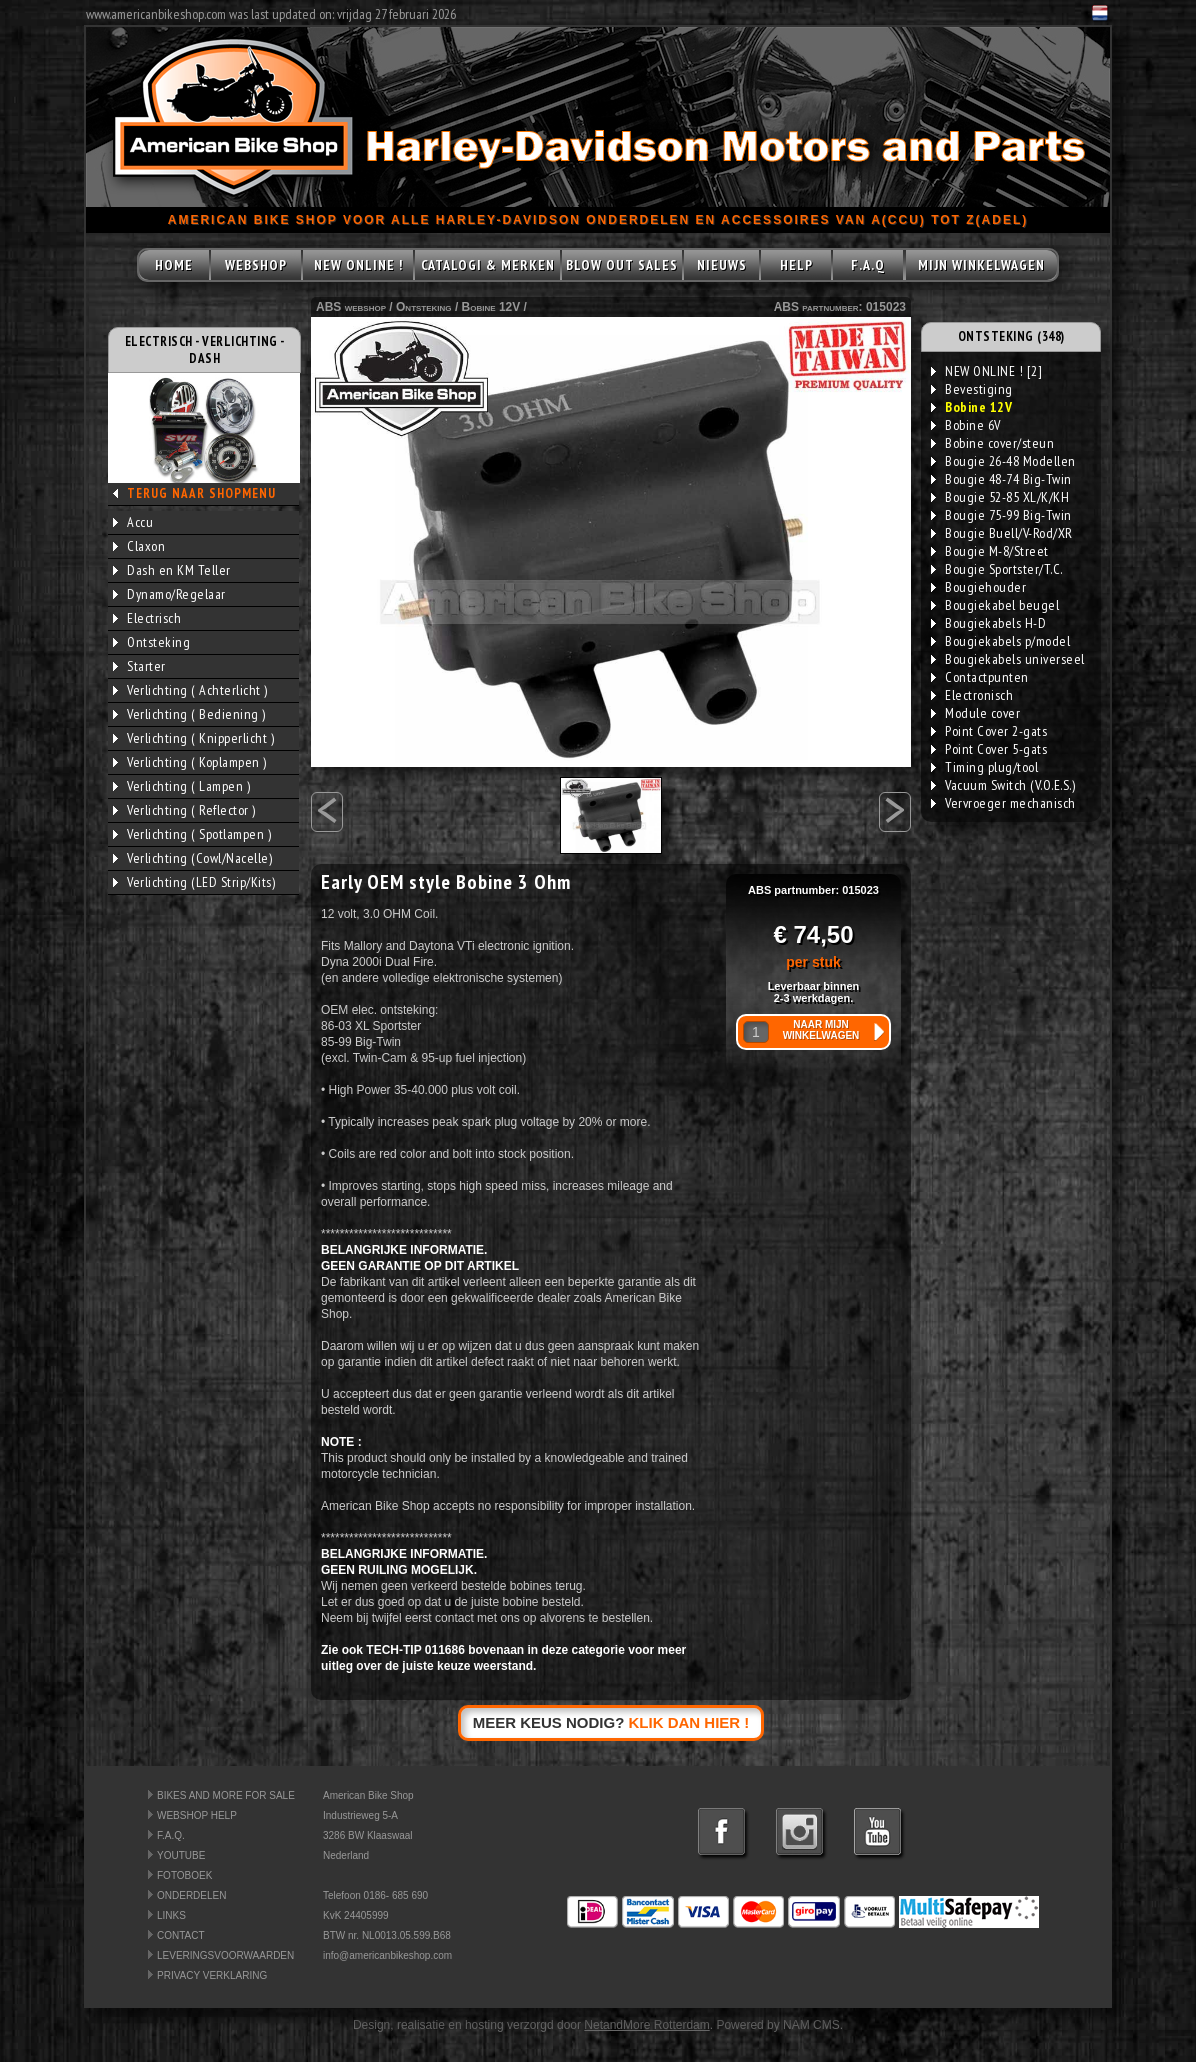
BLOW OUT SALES (622, 265)
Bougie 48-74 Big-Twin (1001, 479)
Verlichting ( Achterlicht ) (190, 690)
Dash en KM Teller (172, 570)
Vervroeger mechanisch (1003, 803)
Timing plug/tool (984, 767)
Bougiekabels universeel (1008, 659)
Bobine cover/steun (992, 443)
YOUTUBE (181, 1855)
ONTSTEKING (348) (1011, 336)
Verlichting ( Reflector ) (184, 810)
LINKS (171, 1915)
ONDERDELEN (191, 1895)
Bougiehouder (978, 587)
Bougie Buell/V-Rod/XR (1002, 533)
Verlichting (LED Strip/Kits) (194, 882)
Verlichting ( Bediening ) (189, 714)
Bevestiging (972, 389)
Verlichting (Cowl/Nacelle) (192, 858)
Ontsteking (151, 642)
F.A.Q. (171, 1835)
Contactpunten (980, 677)
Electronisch (972, 695)
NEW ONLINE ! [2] (986, 371)
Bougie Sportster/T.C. (997, 569)
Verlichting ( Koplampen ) (190, 762)
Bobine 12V (491, 307)
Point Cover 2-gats (989, 731)
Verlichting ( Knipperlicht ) (193, 738)
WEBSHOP (256, 265)
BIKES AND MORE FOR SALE (226, 1795)
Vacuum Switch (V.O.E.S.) (1003, 785)
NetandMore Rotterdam (646, 2025)
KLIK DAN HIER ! (689, 1722)
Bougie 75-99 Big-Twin (1001, 515)
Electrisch (147, 618)
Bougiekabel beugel (995, 605)
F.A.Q (868, 265)
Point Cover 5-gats (989, 749)
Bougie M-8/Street (990, 551)
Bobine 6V (966, 425)
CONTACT (181, 1935)
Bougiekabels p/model (1000, 641)
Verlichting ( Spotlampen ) (192, 834)
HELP (796, 265)
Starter (139, 666)
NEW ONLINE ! (358, 265)
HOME (174, 265)
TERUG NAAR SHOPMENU (201, 493)
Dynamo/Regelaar (169, 594)
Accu (133, 522)
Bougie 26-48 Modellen (1003, 461)
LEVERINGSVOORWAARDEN (225, 1955)
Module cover (975, 713)
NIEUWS (722, 265)
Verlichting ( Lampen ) (181, 786)
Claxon (139, 546)
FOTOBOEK (184, 1875)
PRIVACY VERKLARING (212, 1975)
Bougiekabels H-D (988, 623)
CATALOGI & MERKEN (488, 265)
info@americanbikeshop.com (387, 1955)
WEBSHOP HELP (197, 1815)
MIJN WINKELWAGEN (981, 265)
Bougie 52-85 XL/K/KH (1000, 497)
